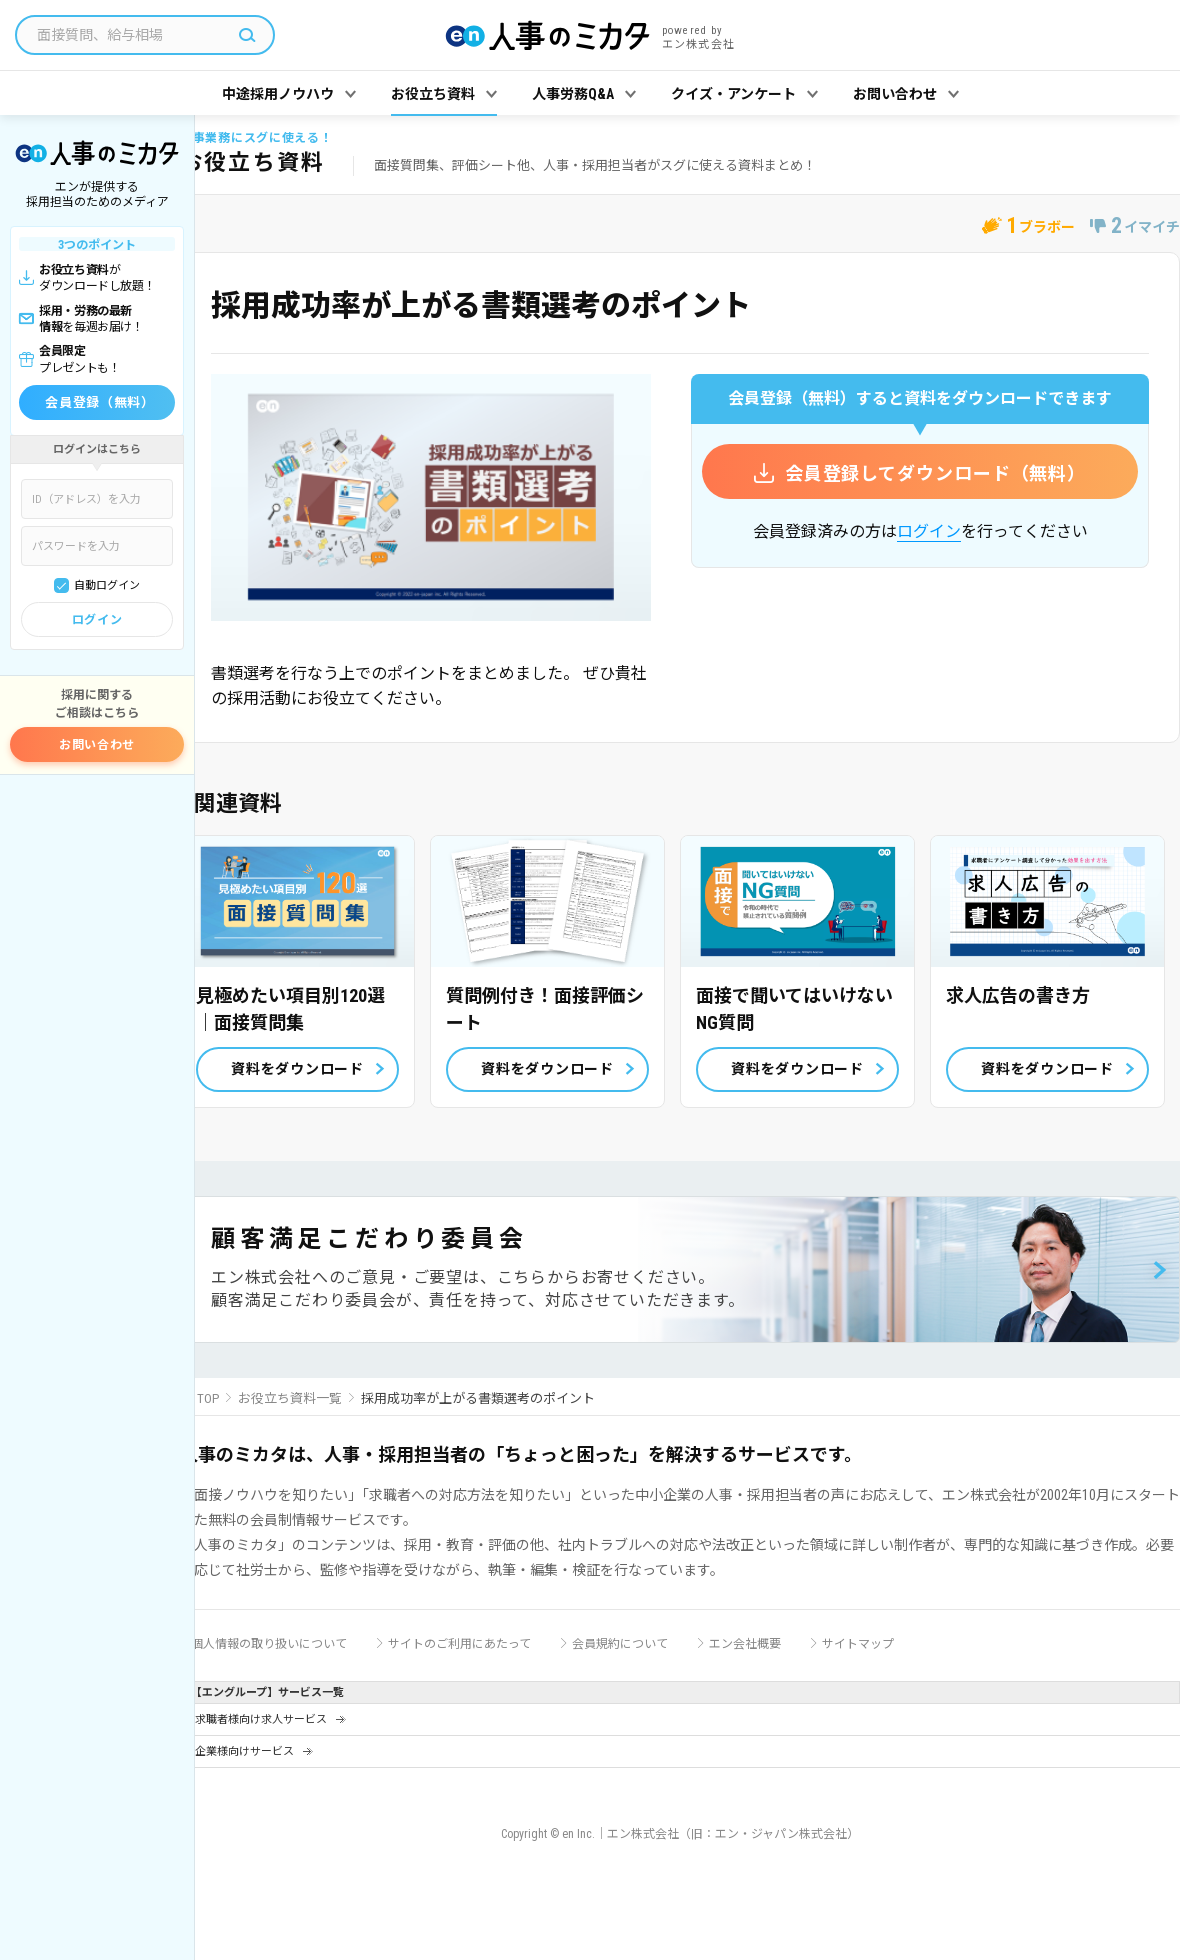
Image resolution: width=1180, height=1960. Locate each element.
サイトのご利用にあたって (459, 1644)
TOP (208, 1398)
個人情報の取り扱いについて (269, 1644)
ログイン (97, 620)
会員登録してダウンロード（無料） (935, 473)
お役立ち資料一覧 (290, 1398)
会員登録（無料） (99, 402)
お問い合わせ (97, 745)
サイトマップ (858, 1644)
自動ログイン (107, 585)
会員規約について (620, 1644)
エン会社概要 (745, 1644)
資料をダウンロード (297, 1069)
